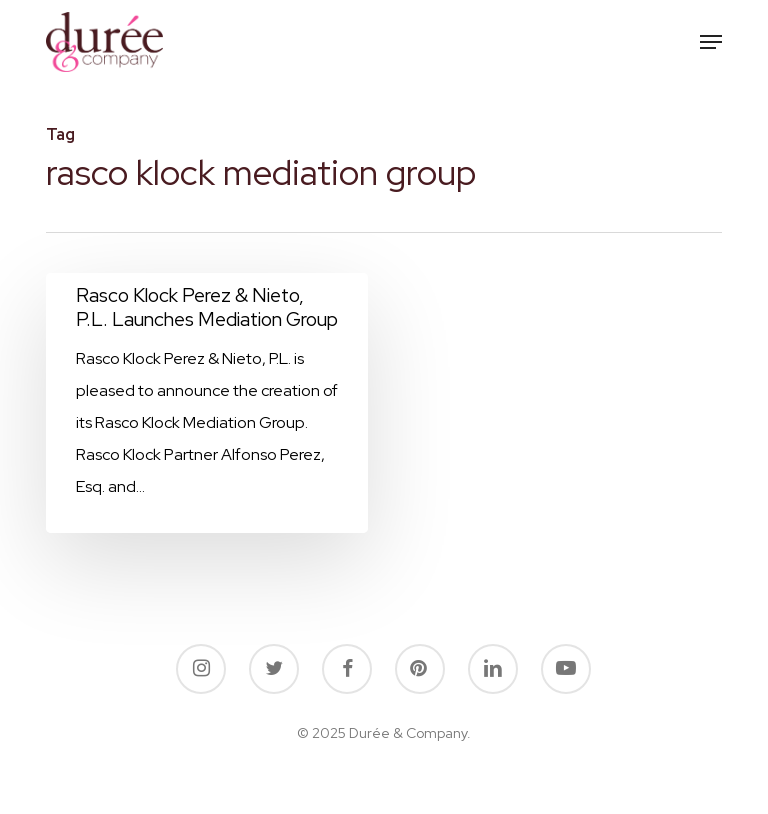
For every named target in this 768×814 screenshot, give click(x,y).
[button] (711, 42)
